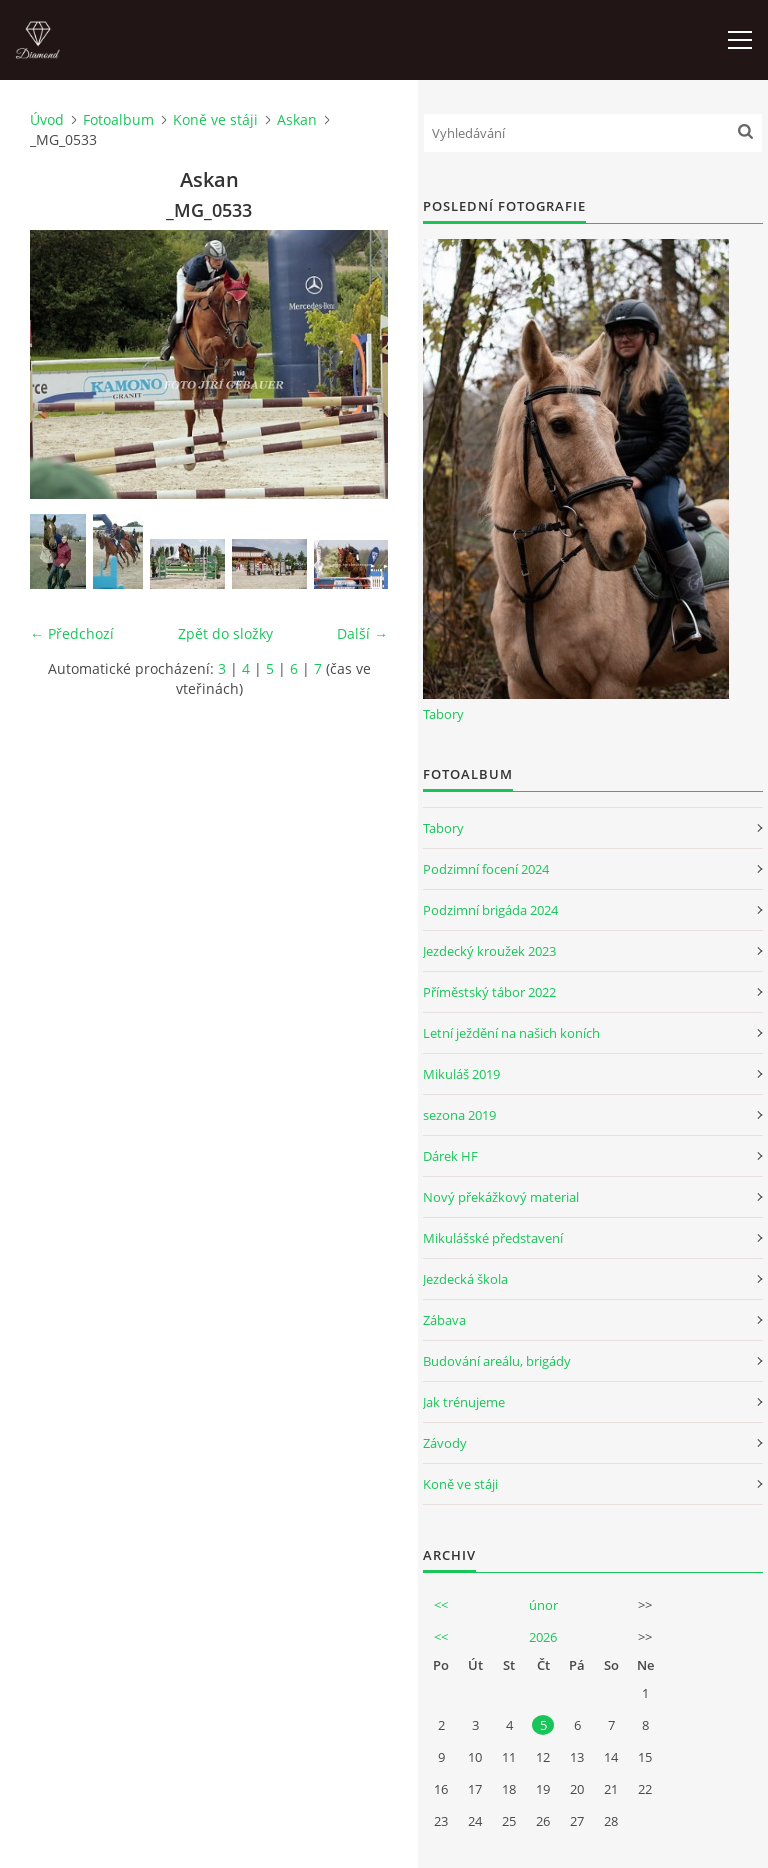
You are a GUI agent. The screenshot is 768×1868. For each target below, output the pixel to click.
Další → (362, 633)
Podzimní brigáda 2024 (490, 910)
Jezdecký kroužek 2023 (489, 951)
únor (543, 1605)
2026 (543, 1637)
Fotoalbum (118, 119)
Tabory (443, 714)
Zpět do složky (225, 633)
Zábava (444, 1320)
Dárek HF (450, 1156)
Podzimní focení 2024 (486, 869)
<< (441, 1605)
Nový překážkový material (501, 1197)
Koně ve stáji (215, 119)
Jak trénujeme (464, 1402)
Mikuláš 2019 (461, 1074)
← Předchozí (72, 633)
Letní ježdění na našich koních (511, 1033)
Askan (297, 119)
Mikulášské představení (493, 1238)
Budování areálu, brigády (497, 1361)
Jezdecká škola (465, 1279)
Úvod (47, 119)
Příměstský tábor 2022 (489, 992)
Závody (445, 1443)
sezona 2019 (459, 1115)
